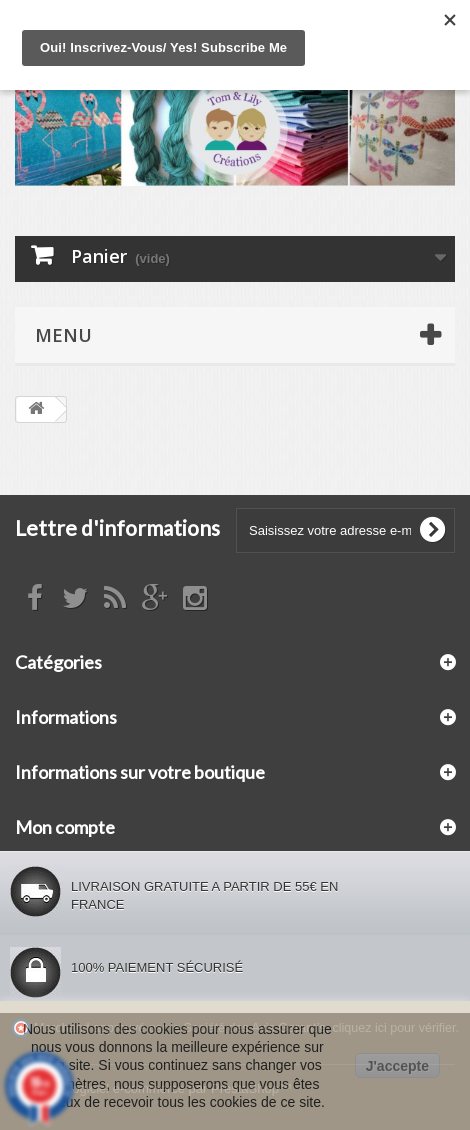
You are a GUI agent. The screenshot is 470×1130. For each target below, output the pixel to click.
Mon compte (65, 827)
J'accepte (397, 1066)
